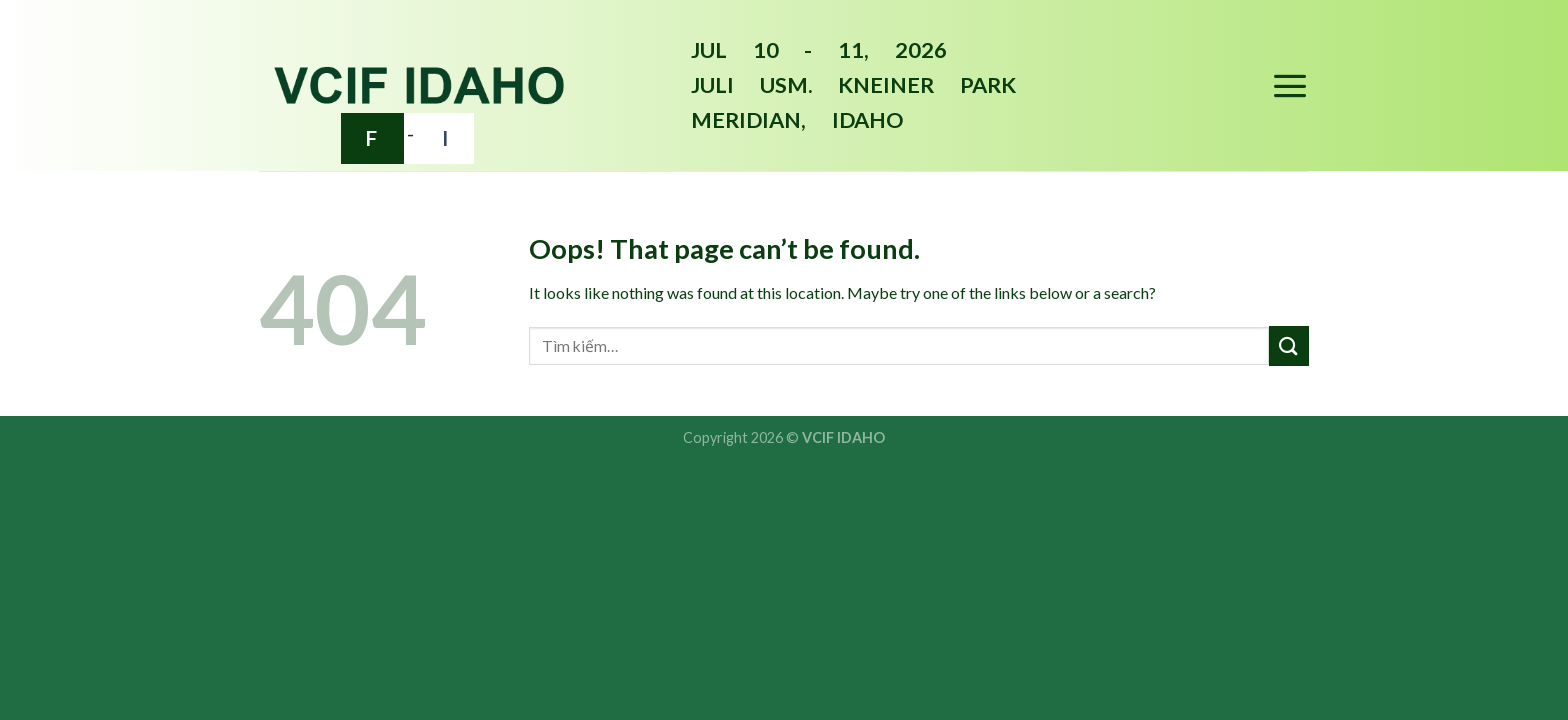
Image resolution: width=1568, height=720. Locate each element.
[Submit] (1289, 345)
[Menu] (1290, 85)
